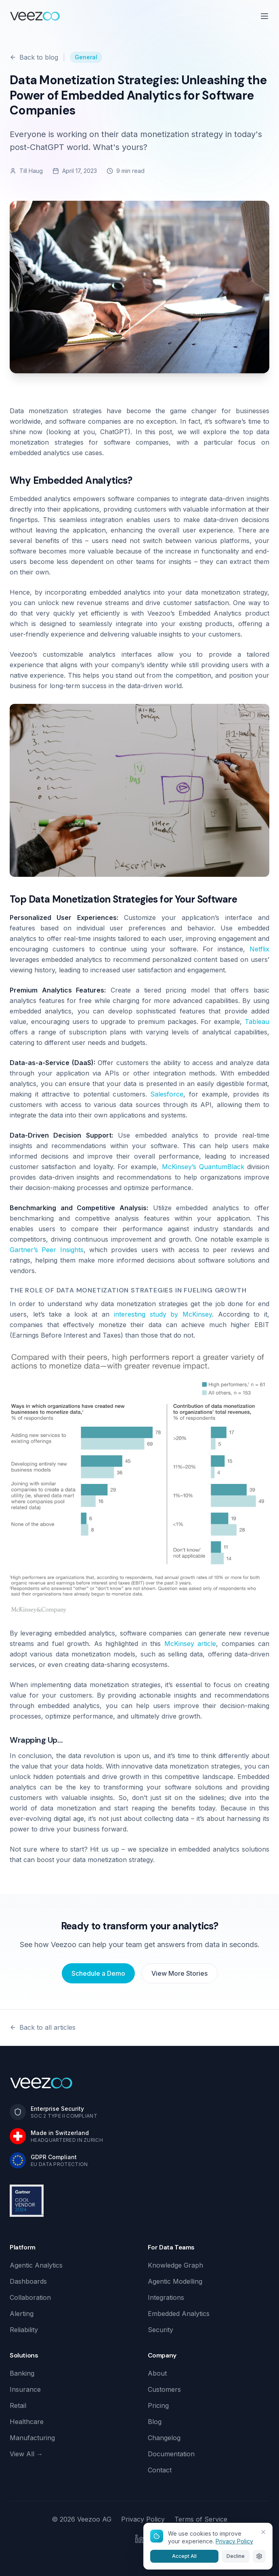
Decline (236, 2556)
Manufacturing (32, 2438)
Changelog (164, 2438)
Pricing (158, 2405)
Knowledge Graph (175, 2265)
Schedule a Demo (98, 1973)
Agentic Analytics (36, 2265)
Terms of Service (200, 2519)
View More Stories (179, 1973)
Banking (22, 2373)
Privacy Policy (143, 2519)
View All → (26, 2454)
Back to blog (34, 57)
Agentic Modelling (175, 2281)
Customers (164, 2389)
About (157, 2373)
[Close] (263, 2532)
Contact (160, 2470)
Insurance (25, 2389)
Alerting (22, 2314)
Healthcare (27, 2422)
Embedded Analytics (179, 2314)
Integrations (166, 2297)
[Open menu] (264, 16)
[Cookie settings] (259, 2556)
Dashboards (28, 2281)
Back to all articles (43, 2027)
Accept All (184, 2556)
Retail (18, 2405)
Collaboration (30, 2297)
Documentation (171, 2454)
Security (160, 2330)
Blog (155, 2422)
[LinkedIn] (140, 2539)
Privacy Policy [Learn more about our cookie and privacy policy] (234, 2541)
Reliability (24, 2330)
